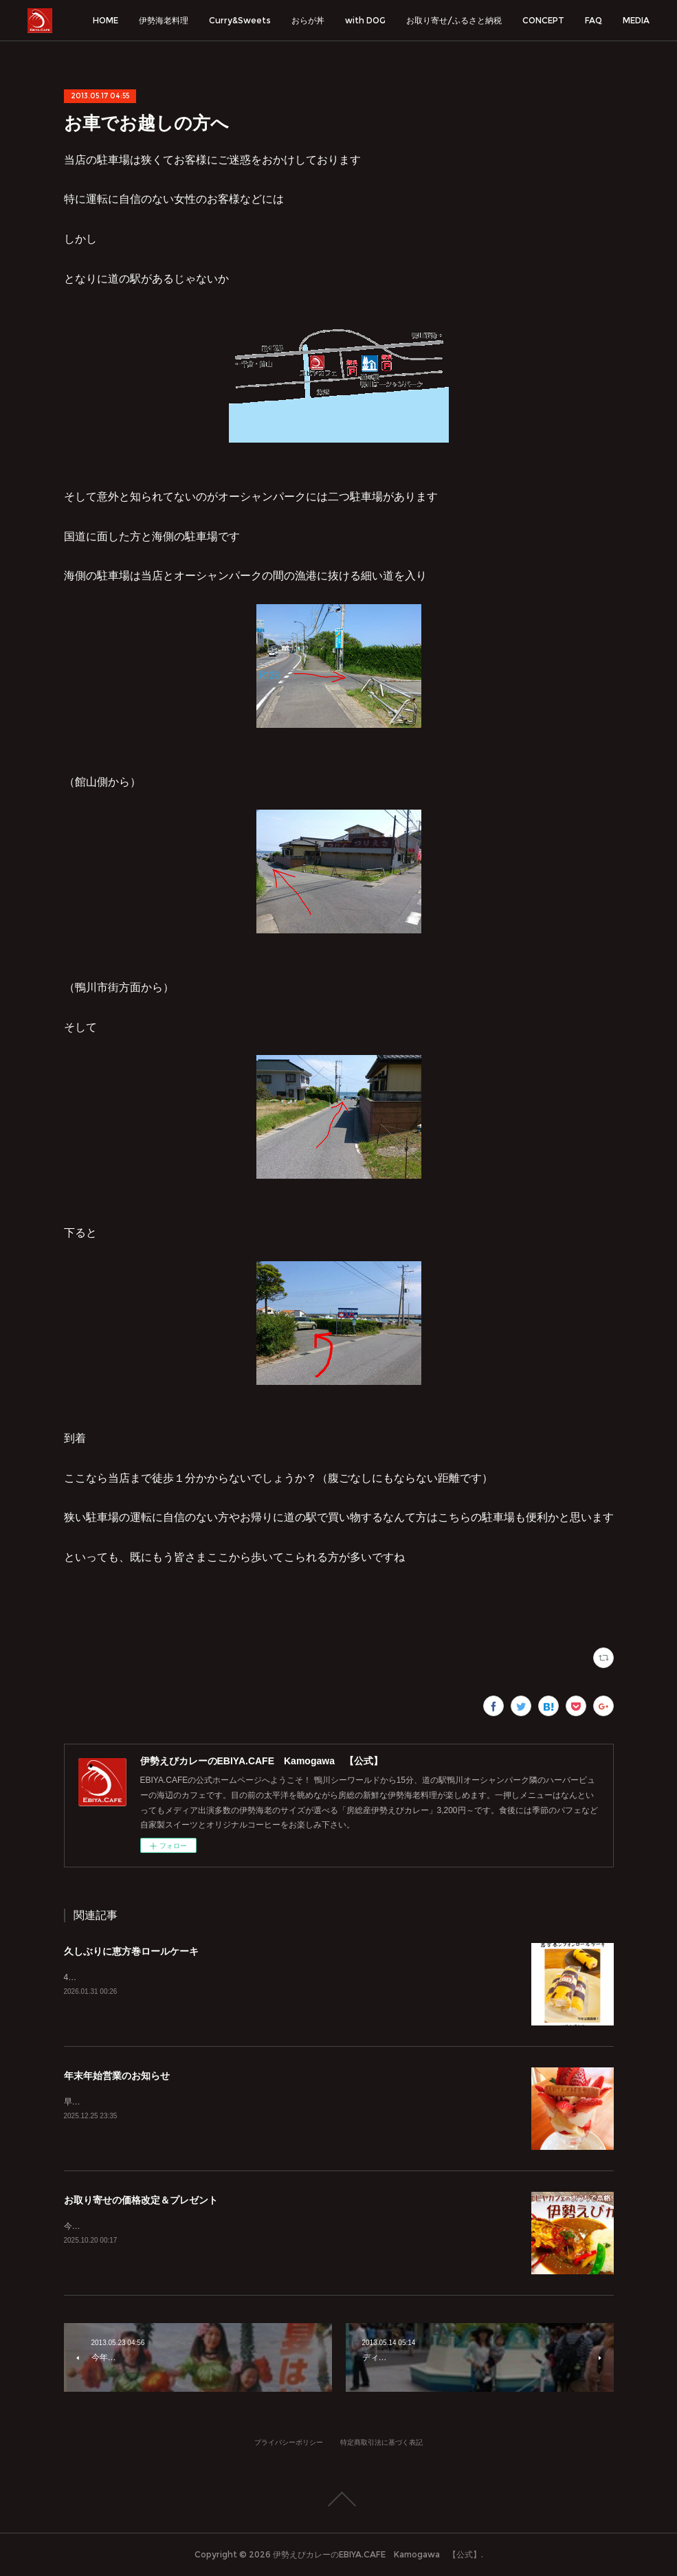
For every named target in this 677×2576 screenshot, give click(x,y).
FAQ (593, 20)
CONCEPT (543, 20)
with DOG (365, 20)
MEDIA (636, 20)
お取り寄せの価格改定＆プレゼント (141, 2200)
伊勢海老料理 (163, 20)
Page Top (338, 2499)
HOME (105, 20)
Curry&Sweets (240, 20)
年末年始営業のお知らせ (117, 2075)
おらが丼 (307, 20)
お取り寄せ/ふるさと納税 (454, 20)
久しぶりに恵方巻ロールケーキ (131, 1951)
